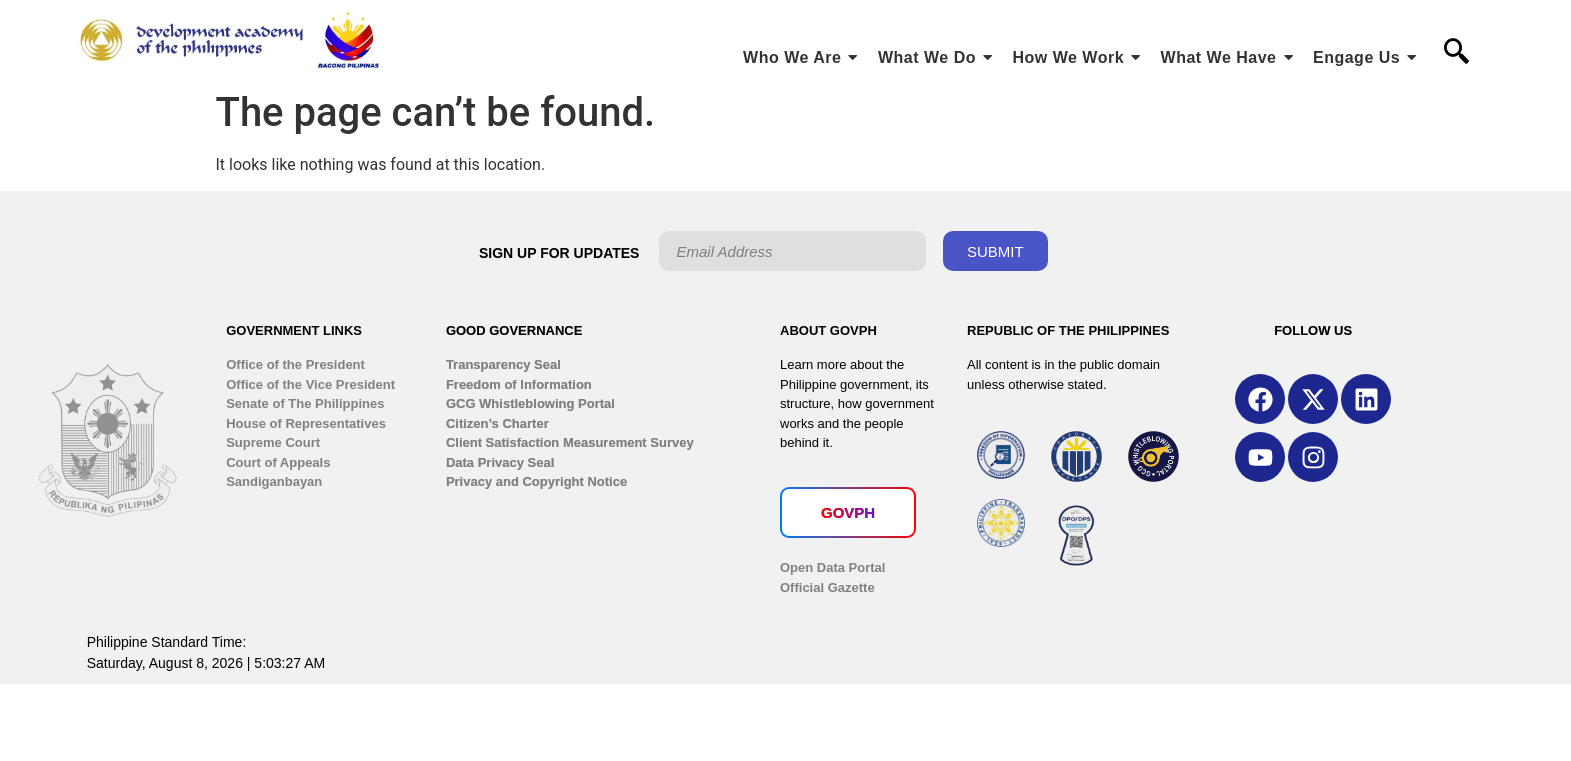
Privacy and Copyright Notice (536, 481)
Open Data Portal (832, 567)
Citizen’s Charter (497, 423)
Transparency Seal (503, 364)
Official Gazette (827, 587)
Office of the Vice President (310, 384)
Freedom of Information (519, 384)
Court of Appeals (278, 462)
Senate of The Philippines (305, 403)
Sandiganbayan (274, 481)
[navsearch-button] (1457, 53)
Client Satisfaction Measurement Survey (570, 442)
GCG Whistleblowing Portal (530, 403)
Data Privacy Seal (500, 462)
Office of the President (295, 364)
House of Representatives (306, 423)
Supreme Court (273, 442)
